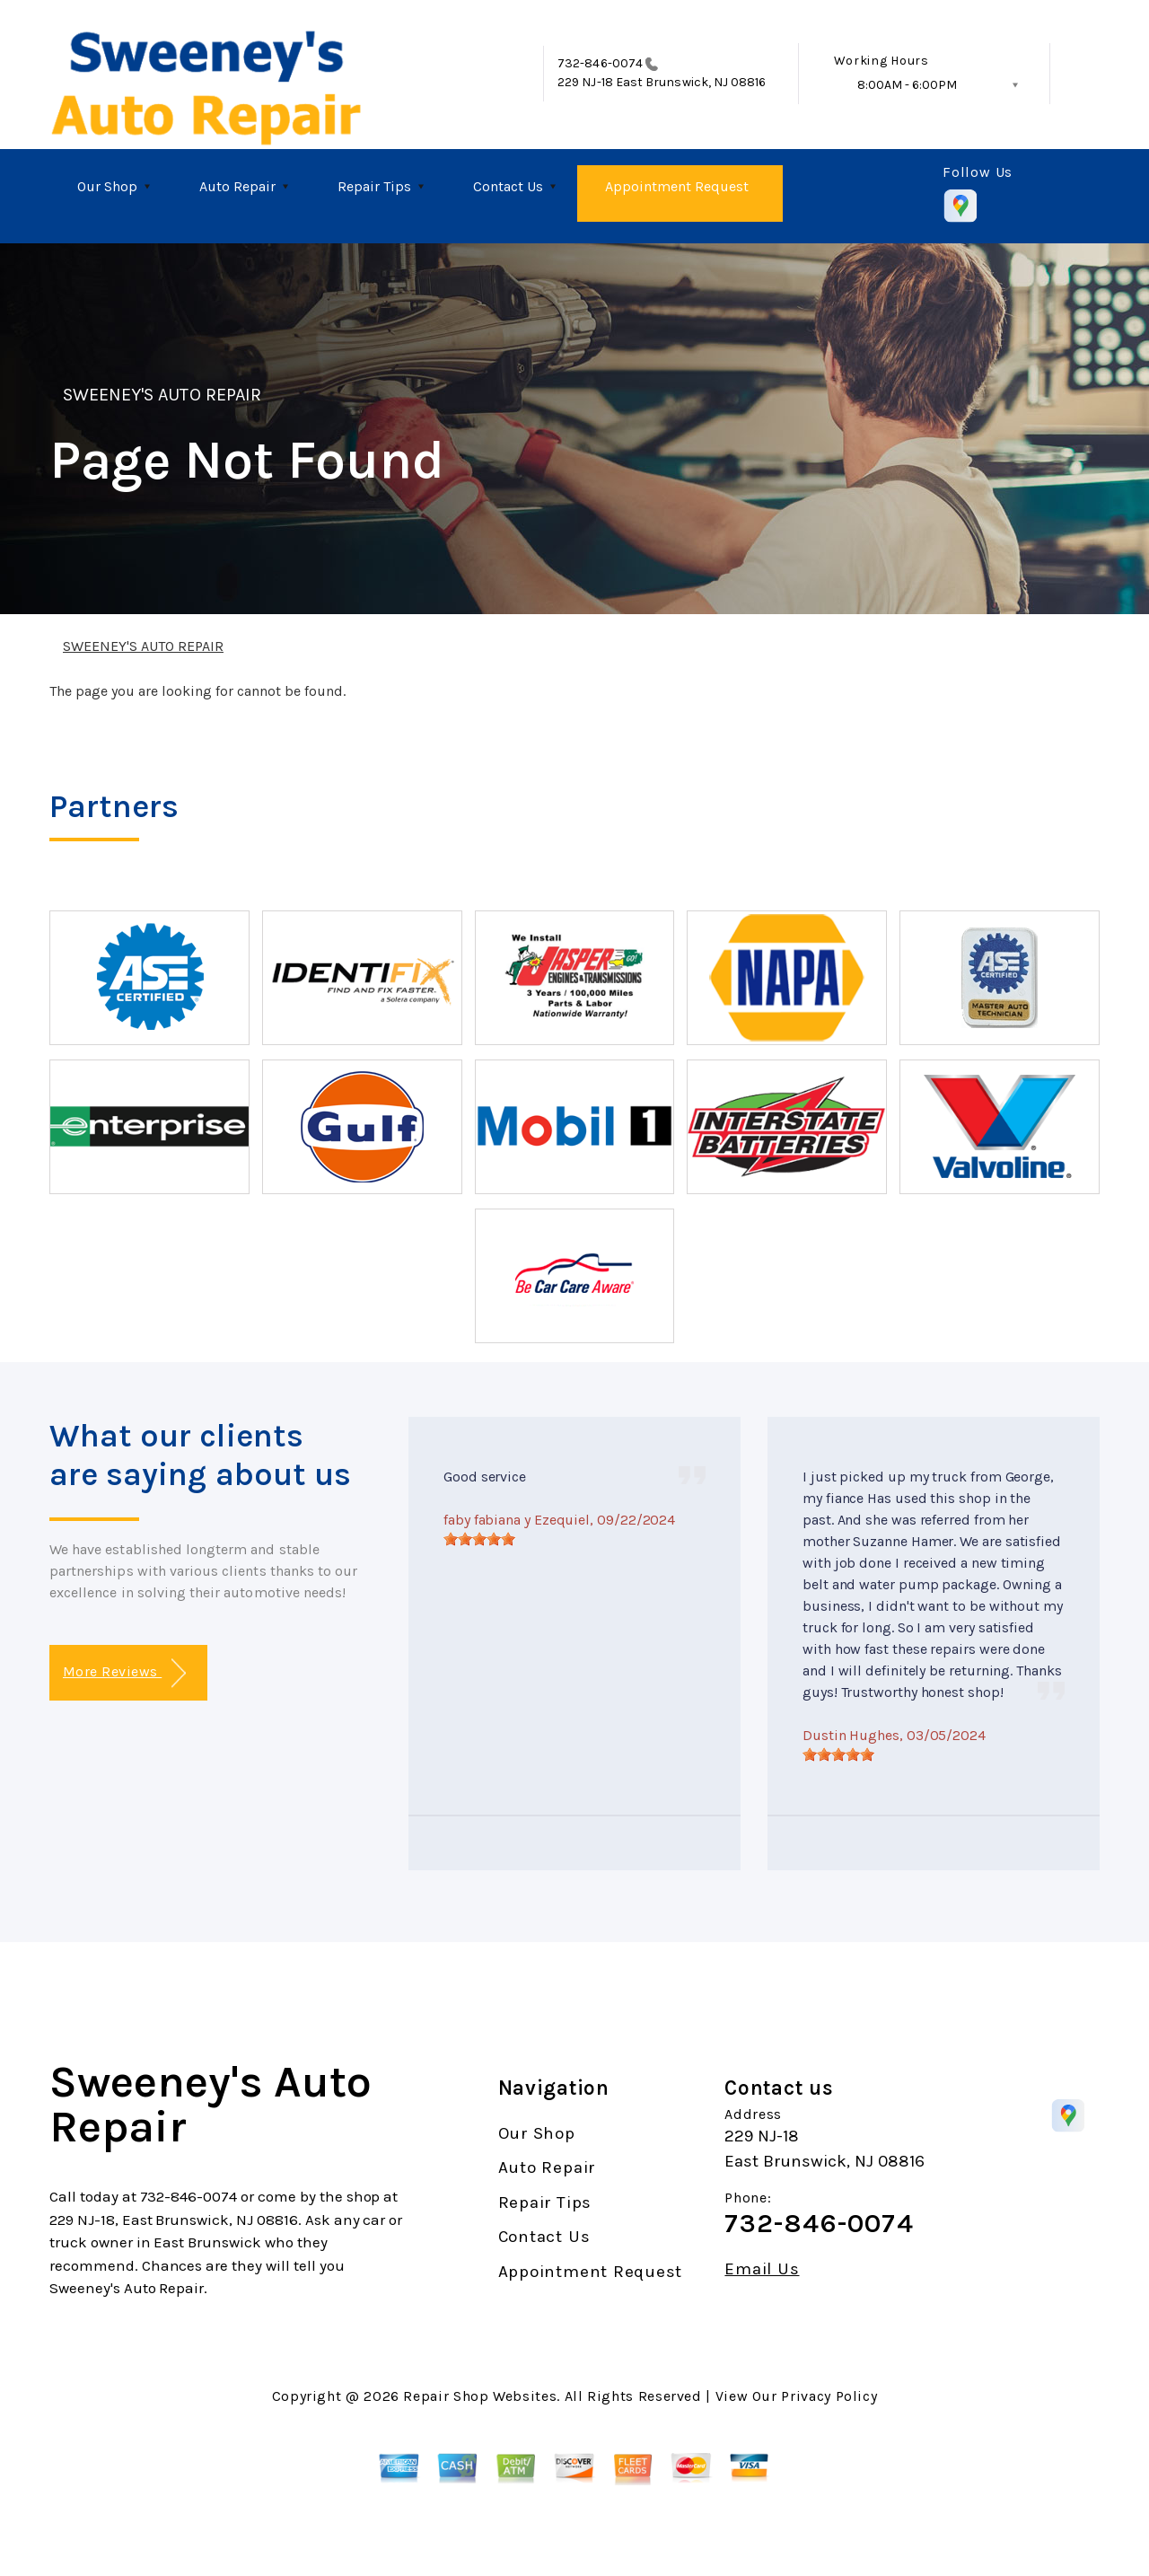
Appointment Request (677, 186)
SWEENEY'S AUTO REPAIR (162, 394)
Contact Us (508, 186)
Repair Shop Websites (480, 2396)
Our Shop (107, 186)
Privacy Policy (829, 2396)
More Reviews (124, 1673)
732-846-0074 (600, 63)
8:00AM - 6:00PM (907, 84)
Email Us (761, 2269)
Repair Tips (374, 186)
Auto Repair (237, 186)
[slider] (479, 1539)
